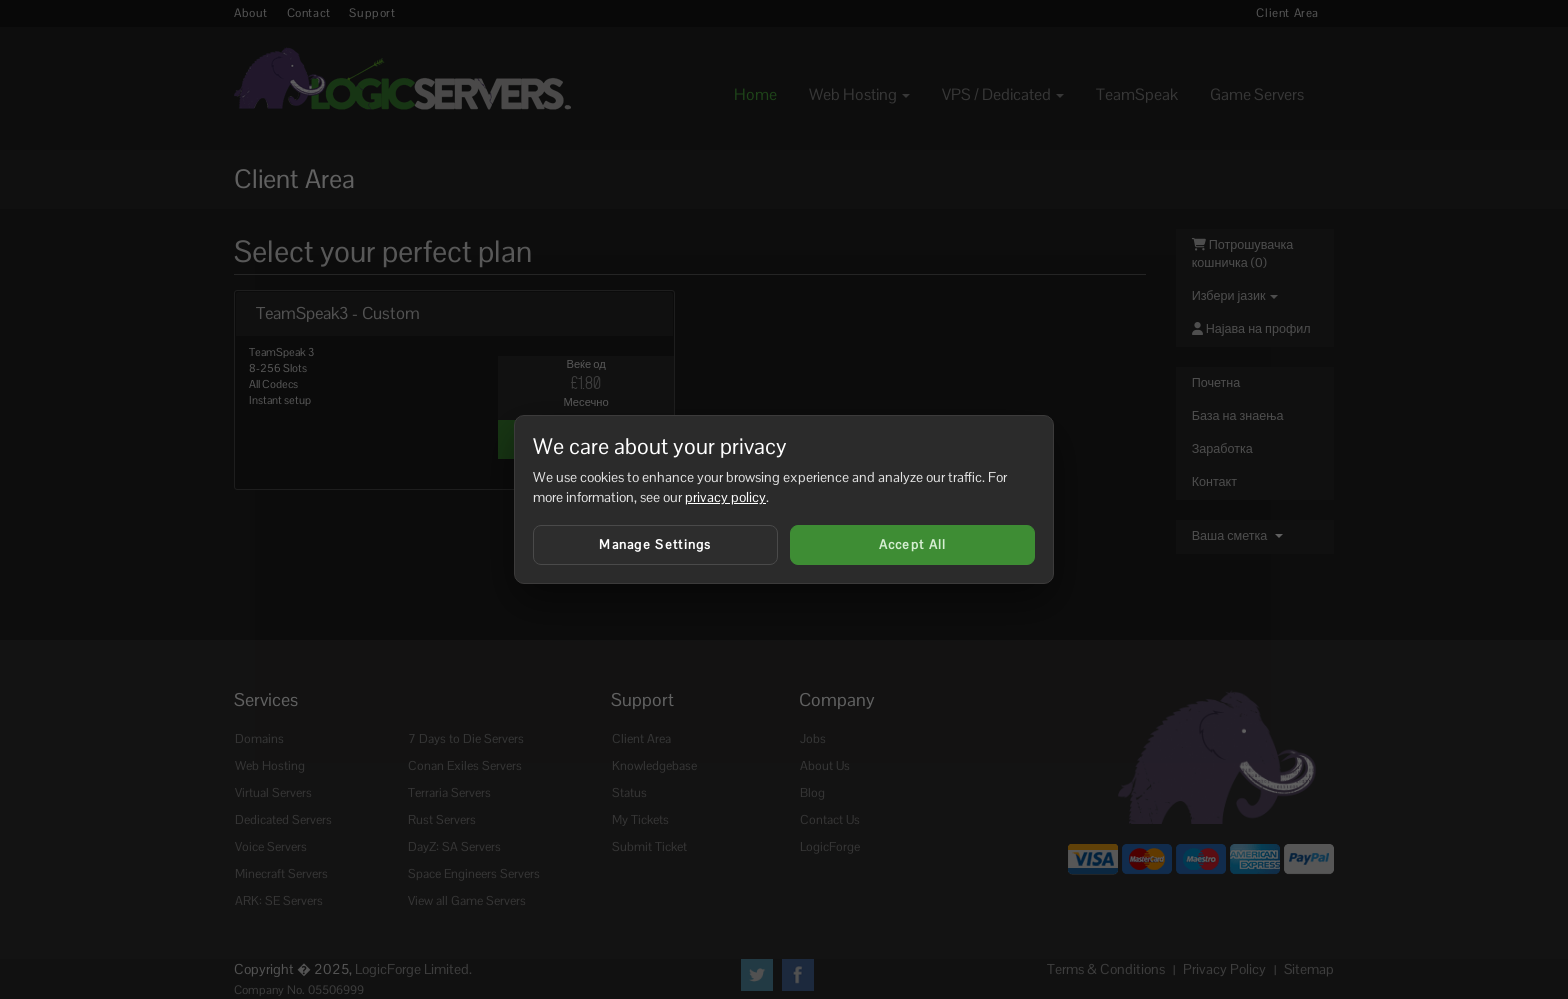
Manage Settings (655, 544)
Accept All (913, 544)
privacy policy (725, 497)
